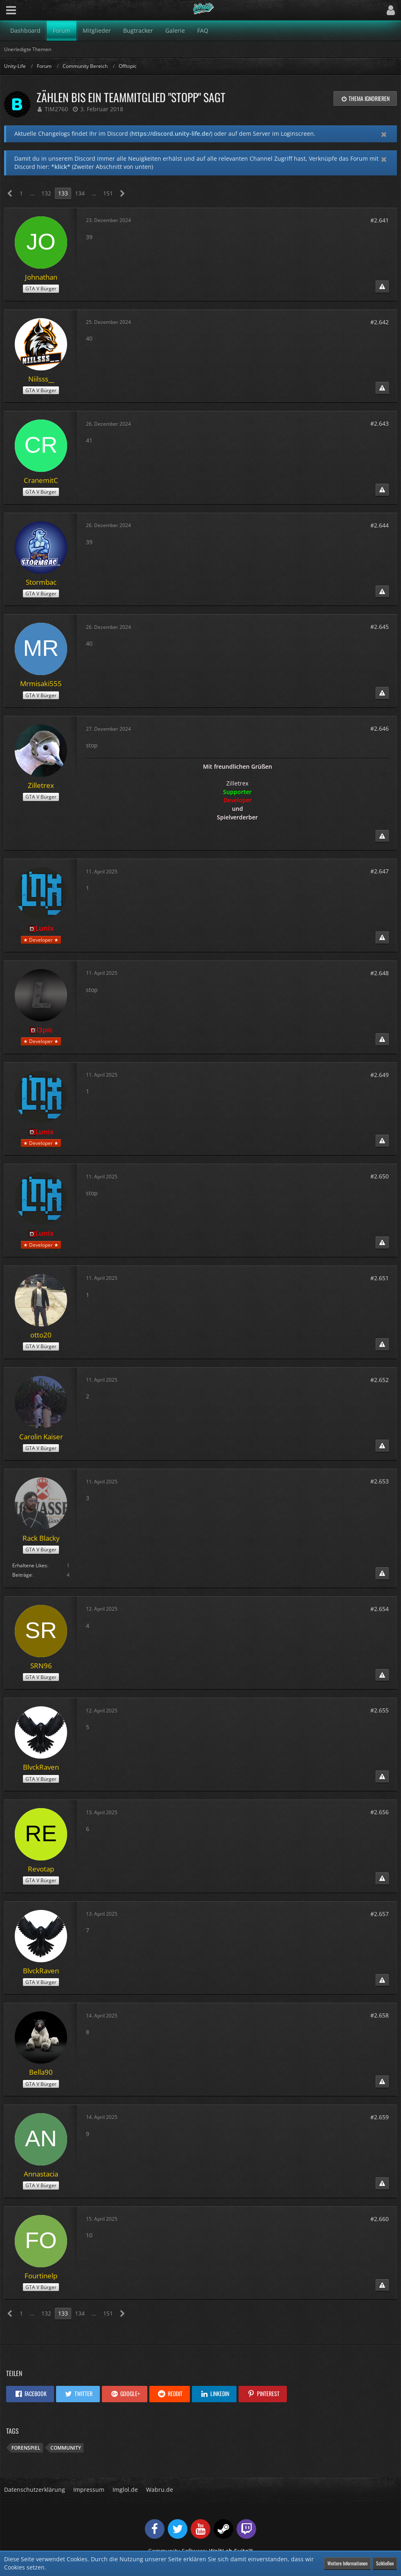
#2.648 (379, 973)
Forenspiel (26, 2447)
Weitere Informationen (347, 2563)
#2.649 (379, 1075)
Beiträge (22, 1574)
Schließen (385, 2563)
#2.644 (379, 525)
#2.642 (379, 322)
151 (108, 193)
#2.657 (379, 1914)
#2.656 (379, 1812)
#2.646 (379, 728)
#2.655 (379, 1710)
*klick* (60, 167)
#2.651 (379, 1278)
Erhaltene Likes (29, 1565)
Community (65, 2447)
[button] (11, 10)
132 (46, 193)
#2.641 (379, 220)
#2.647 (379, 871)
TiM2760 (56, 109)
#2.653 (379, 1481)
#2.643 (379, 423)
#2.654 (379, 1609)
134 (80, 193)
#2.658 (379, 2015)
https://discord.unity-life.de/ (171, 133)
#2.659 (379, 2117)
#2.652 (379, 1380)
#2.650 (379, 1176)
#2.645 (379, 627)
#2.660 (379, 2219)
